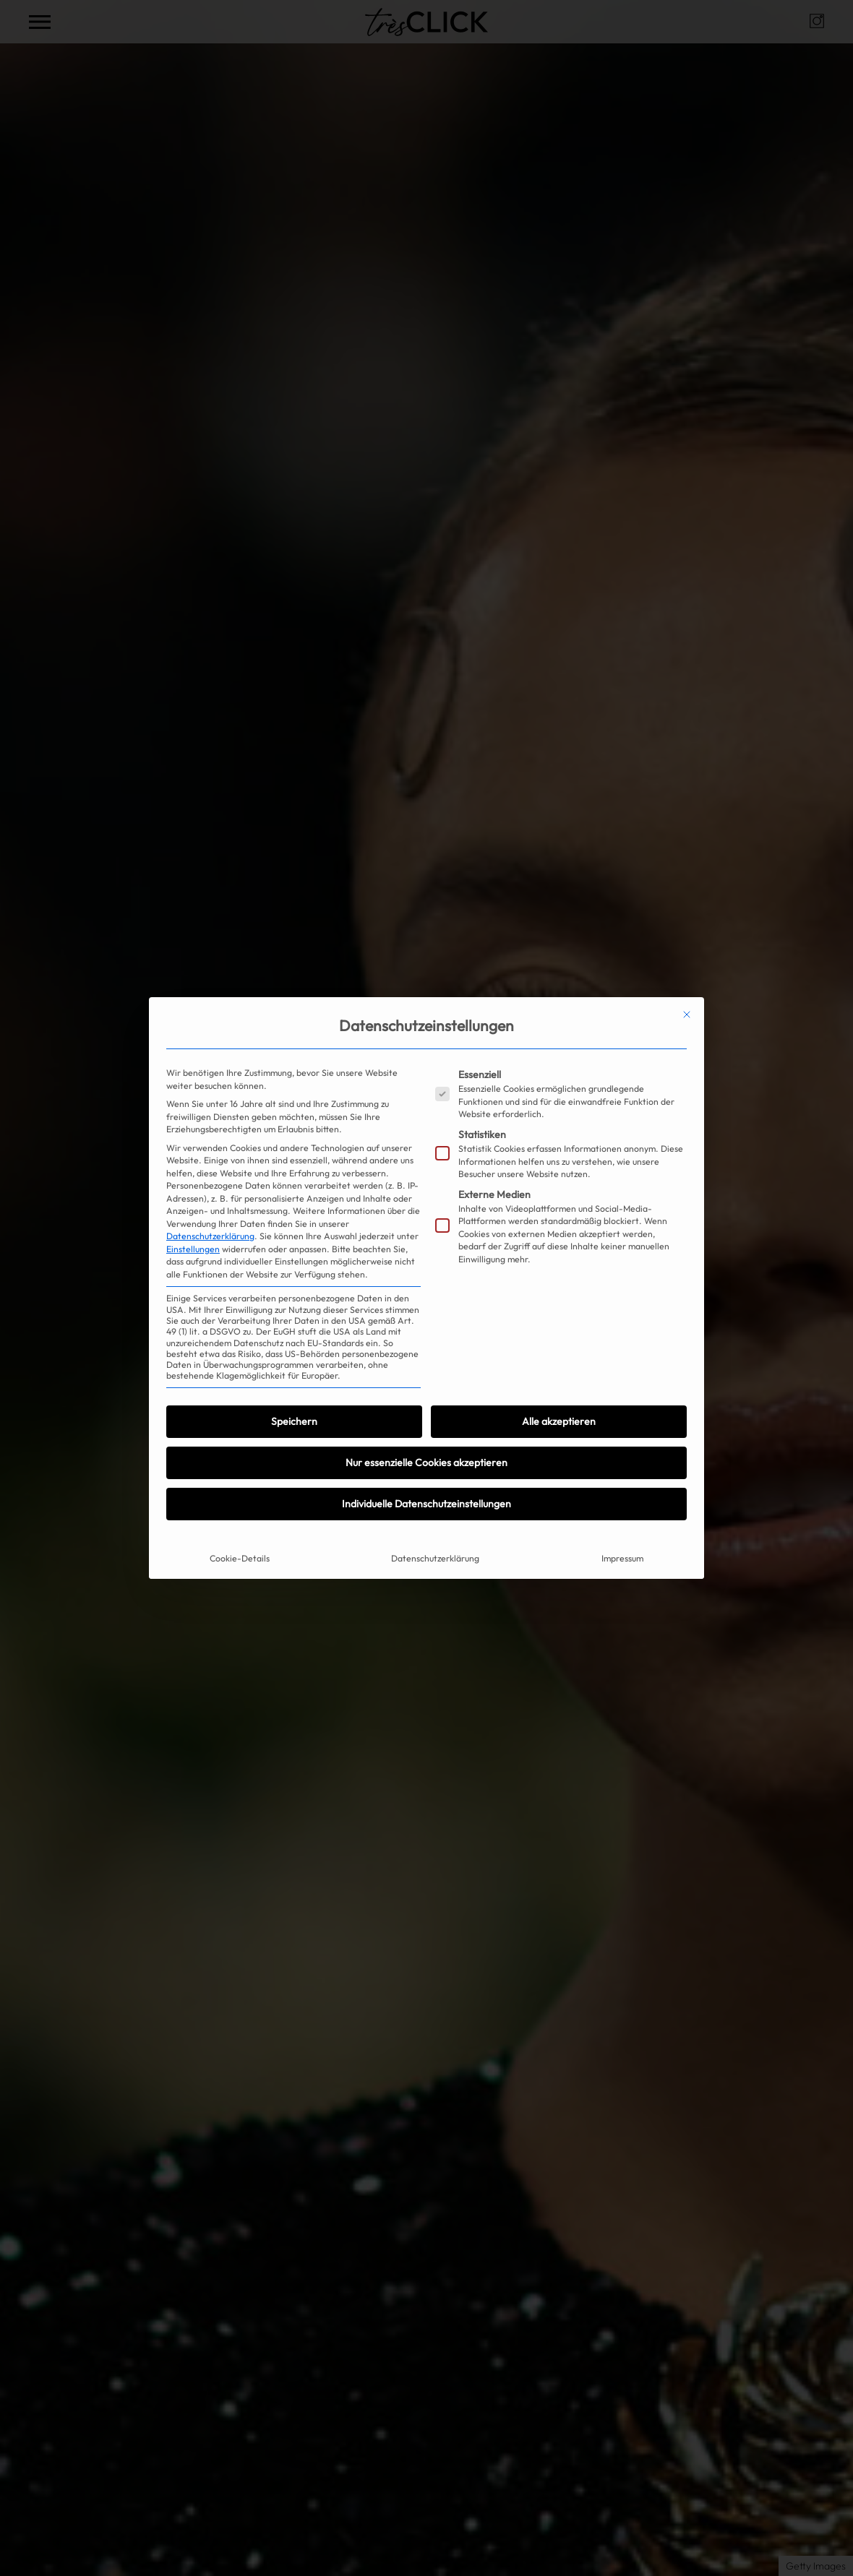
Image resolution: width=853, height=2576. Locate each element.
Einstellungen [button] (193, 1249)
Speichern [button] (294, 1421)
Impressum (622, 1558)
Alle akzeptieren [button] (559, 1421)
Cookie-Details (240, 1558)
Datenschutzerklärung (210, 1236)
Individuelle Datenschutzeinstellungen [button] (426, 1503)
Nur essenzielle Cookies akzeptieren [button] (426, 1462)
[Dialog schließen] (686, 1014)
